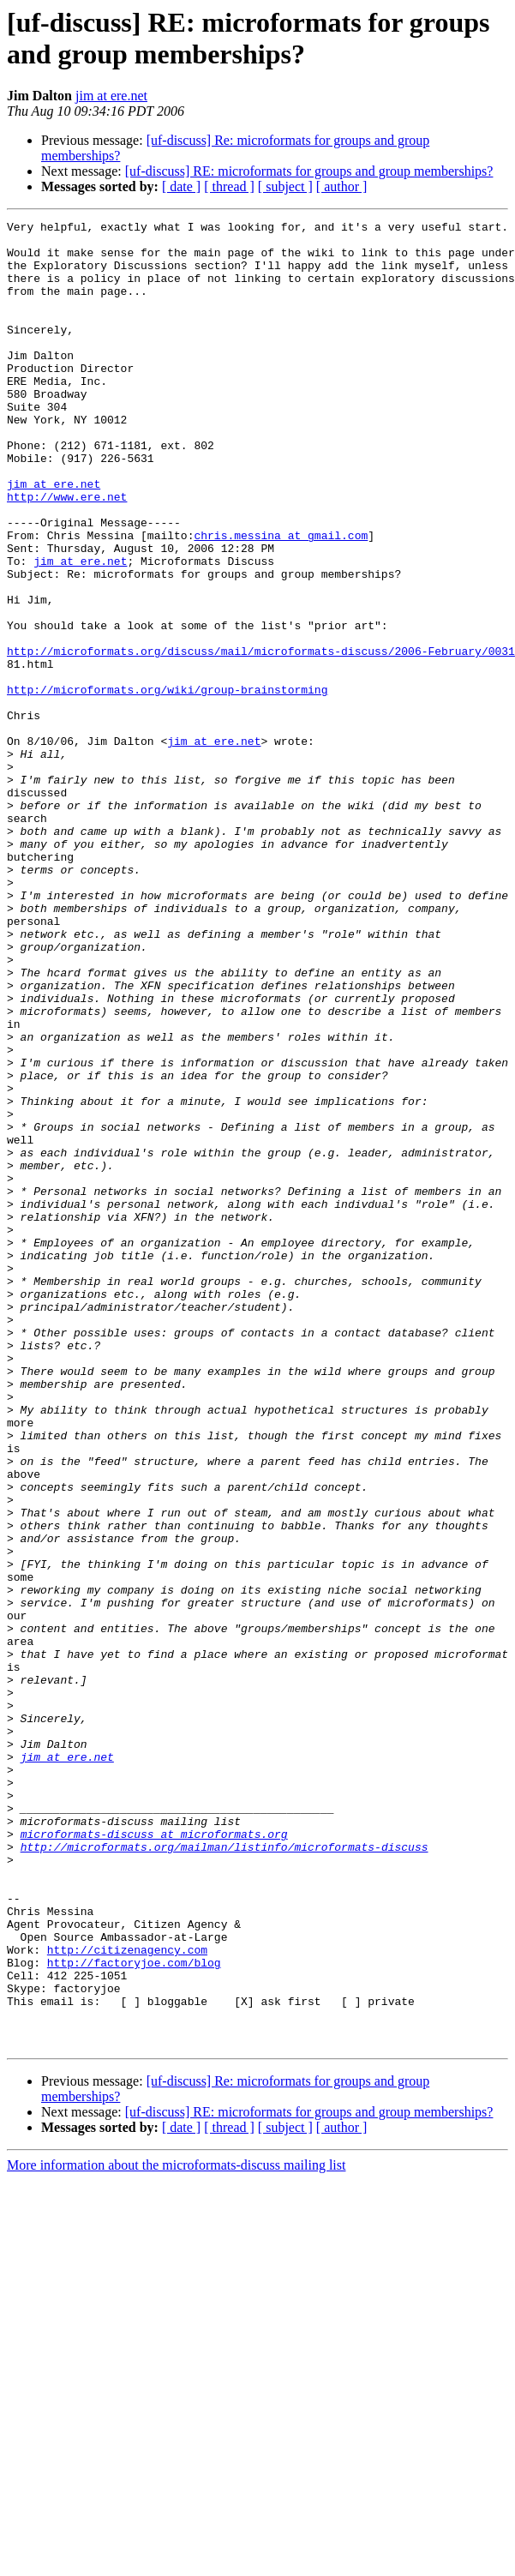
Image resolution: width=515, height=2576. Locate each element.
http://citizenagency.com (127, 2296)
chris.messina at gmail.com (281, 599)
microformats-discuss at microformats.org (154, 2157)
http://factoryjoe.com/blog (134, 2312)
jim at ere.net (111, 95)
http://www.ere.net (67, 553)
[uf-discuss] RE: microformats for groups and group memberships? (309, 171)
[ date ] (181, 186)
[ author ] (342, 186)
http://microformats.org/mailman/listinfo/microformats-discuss (224, 2173)
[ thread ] (229, 186)
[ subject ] (285, 186)
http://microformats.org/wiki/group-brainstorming (167, 784)
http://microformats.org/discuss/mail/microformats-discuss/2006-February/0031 (261, 738)
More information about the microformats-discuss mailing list (176, 2530)
